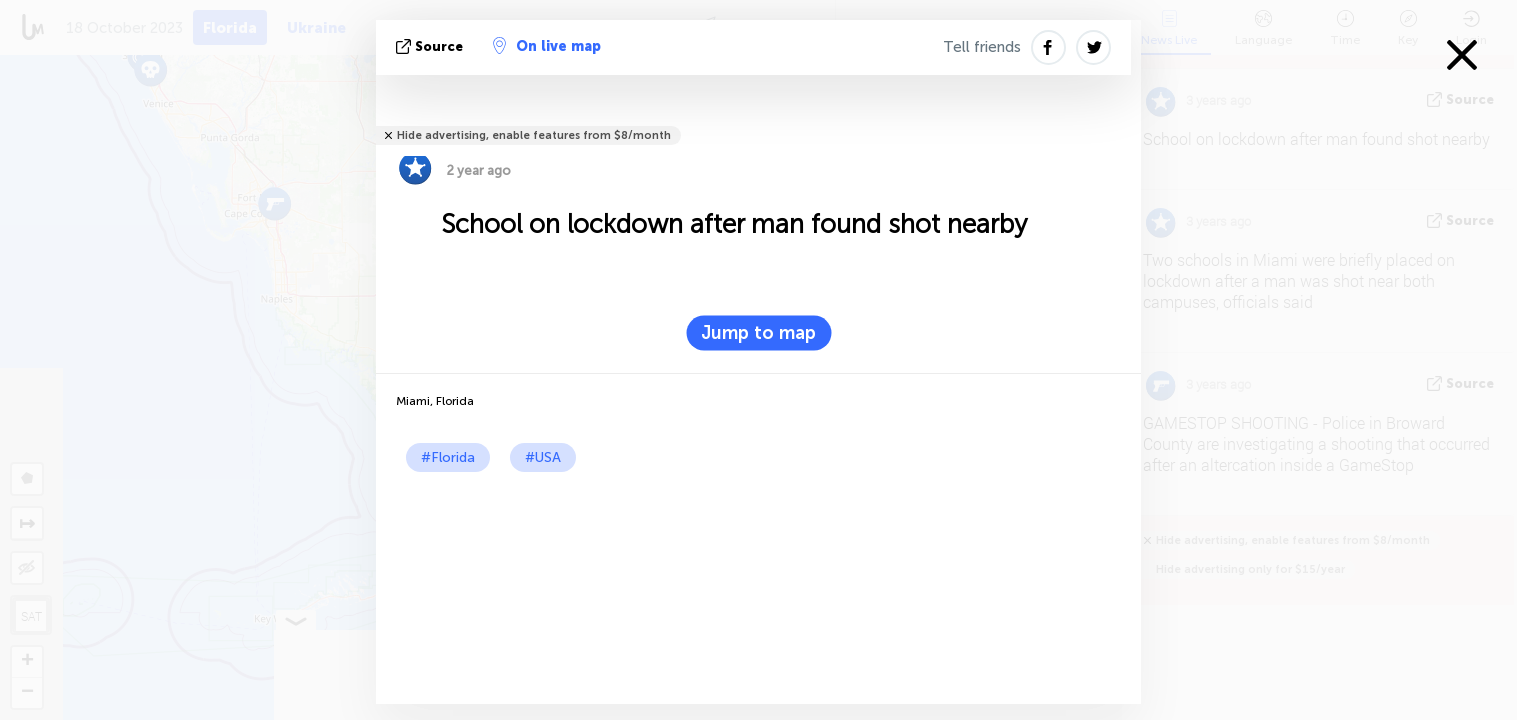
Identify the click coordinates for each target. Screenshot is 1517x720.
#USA (543, 457)
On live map (547, 46)
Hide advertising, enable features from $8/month (534, 135)
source (431, 46)
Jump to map (758, 333)
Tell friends (982, 47)
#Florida (448, 457)
